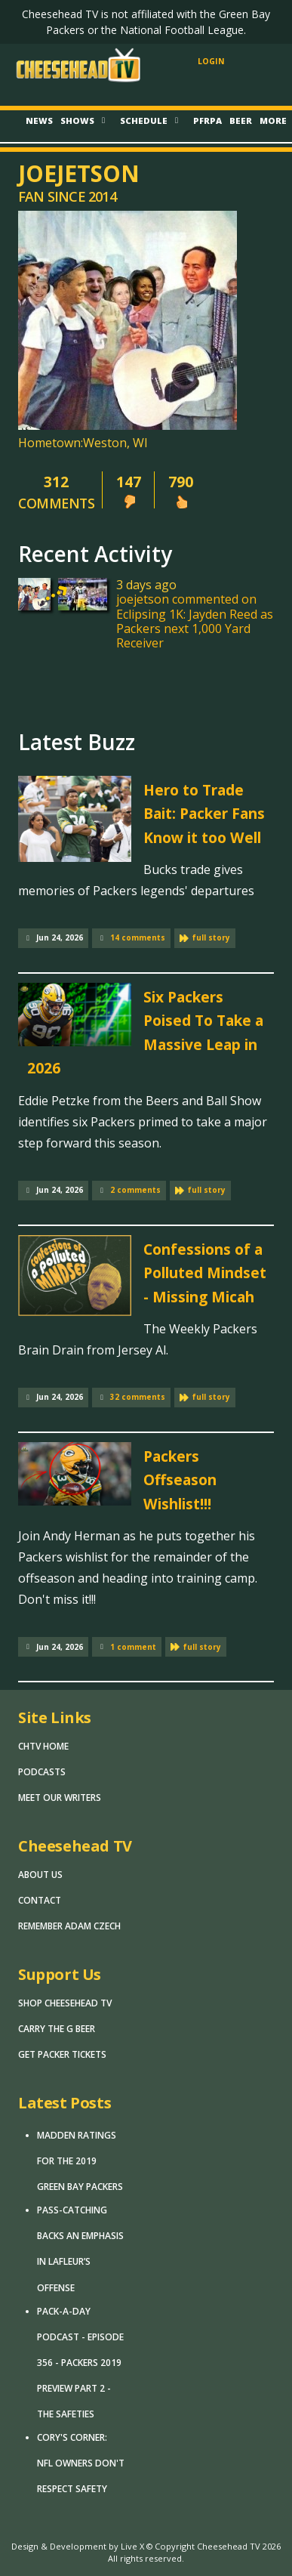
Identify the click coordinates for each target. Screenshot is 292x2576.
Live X (132, 2546)
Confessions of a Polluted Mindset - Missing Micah (204, 1273)
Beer (240, 120)
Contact (39, 1900)
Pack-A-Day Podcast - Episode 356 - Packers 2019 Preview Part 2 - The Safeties (80, 2362)
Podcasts (42, 1771)
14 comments (137, 937)
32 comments (137, 1396)
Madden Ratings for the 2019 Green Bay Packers (80, 2161)
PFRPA (207, 120)
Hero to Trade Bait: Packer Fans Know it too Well (204, 814)
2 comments (135, 1190)
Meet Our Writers (59, 1797)
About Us (40, 1874)
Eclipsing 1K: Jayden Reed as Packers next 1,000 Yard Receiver (194, 628)
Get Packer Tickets (62, 2054)
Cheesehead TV (228, 2546)
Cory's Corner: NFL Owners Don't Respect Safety (80, 2463)
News (39, 120)
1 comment (133, 1647)
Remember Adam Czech (69, 1926)
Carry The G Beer (56, 2028)
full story (211, 937)
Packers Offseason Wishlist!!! (180, 1480)
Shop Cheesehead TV (65, 2003)
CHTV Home (43, 1746)
